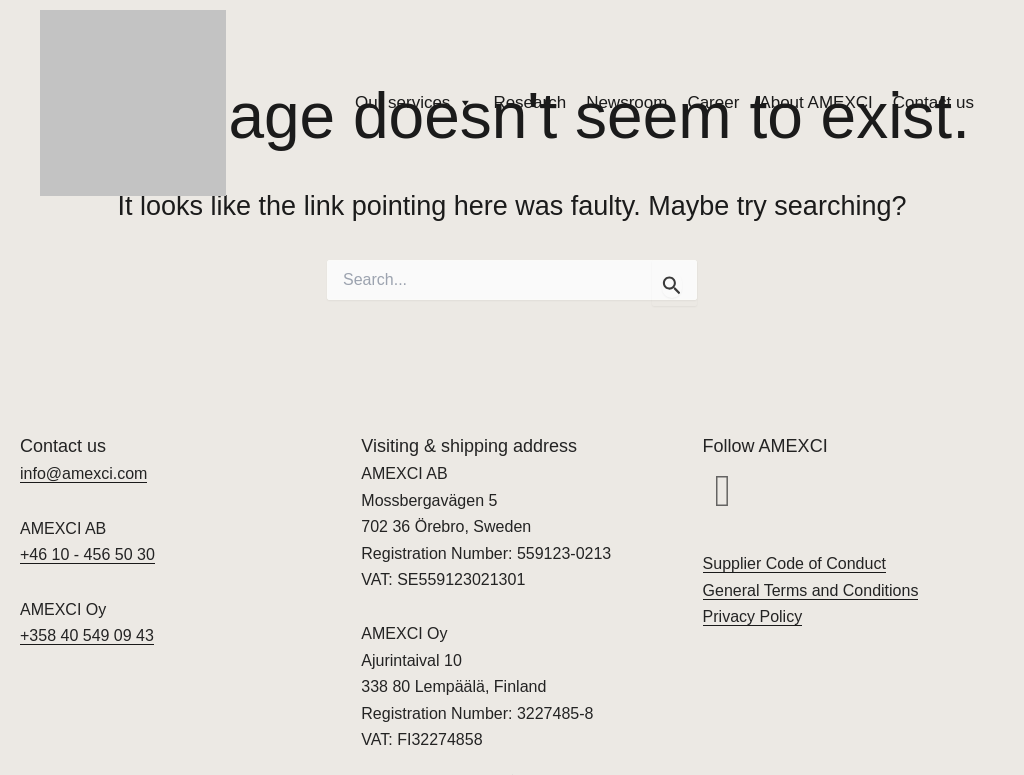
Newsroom (626, 102)
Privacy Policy (753, 616)
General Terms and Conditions (811, 590)
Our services (414, 103)
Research (529, 102)
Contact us (933, 102)
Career (713, 102)
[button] (723, 491)
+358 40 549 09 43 (87, 635)
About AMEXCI (815, 102)
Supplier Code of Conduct (794, 563)
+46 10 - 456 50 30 (87, 554)
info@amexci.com (83, 473)
